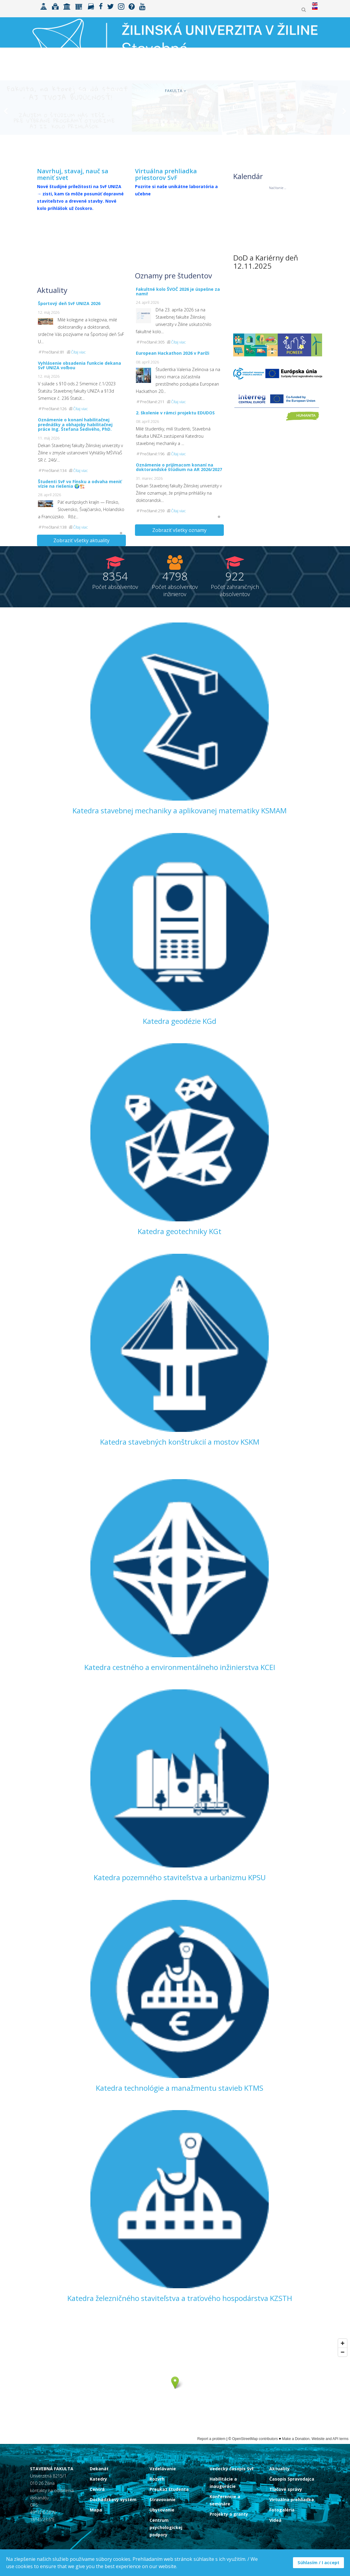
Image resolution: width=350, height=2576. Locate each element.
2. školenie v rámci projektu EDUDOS (175, 413)
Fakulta (174, 90)
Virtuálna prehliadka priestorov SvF (166, 174)
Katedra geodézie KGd (179, 1021)
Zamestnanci (268, 90)
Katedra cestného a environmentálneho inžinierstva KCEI (179, 1667)
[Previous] (6, 133)
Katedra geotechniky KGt (179, 1231)
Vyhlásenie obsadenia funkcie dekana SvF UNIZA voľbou (79, 365)
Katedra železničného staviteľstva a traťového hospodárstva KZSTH (179, 2298)
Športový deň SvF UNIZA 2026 (69, 303)
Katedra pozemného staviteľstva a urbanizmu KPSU (180, 1877)
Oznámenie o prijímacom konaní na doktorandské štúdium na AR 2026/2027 (179, 467)
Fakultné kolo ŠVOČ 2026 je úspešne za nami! (178, 291)
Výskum (236, 90)
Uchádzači (83, 90)
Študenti (115, 90)
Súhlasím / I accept (318, 2562)
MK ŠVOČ (302, 90)
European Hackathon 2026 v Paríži (172, 353)
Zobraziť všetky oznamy (179, 530)
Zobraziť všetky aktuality (81, 540)
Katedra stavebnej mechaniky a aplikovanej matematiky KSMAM (179, 810)
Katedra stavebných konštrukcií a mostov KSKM (179, 1442)
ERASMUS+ (145, 90)
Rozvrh (157, 2479)
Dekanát (99, 2468)
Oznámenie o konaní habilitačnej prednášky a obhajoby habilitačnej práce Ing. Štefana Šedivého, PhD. (75, 424)
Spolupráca (206, 90)
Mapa (96, 2510)
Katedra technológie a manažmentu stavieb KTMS (179, 2088)
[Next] (344, 133)
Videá (275, 2520)
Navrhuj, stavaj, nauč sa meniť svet (72, 174)
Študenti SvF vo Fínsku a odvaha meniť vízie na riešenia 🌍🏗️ (80, 484)
